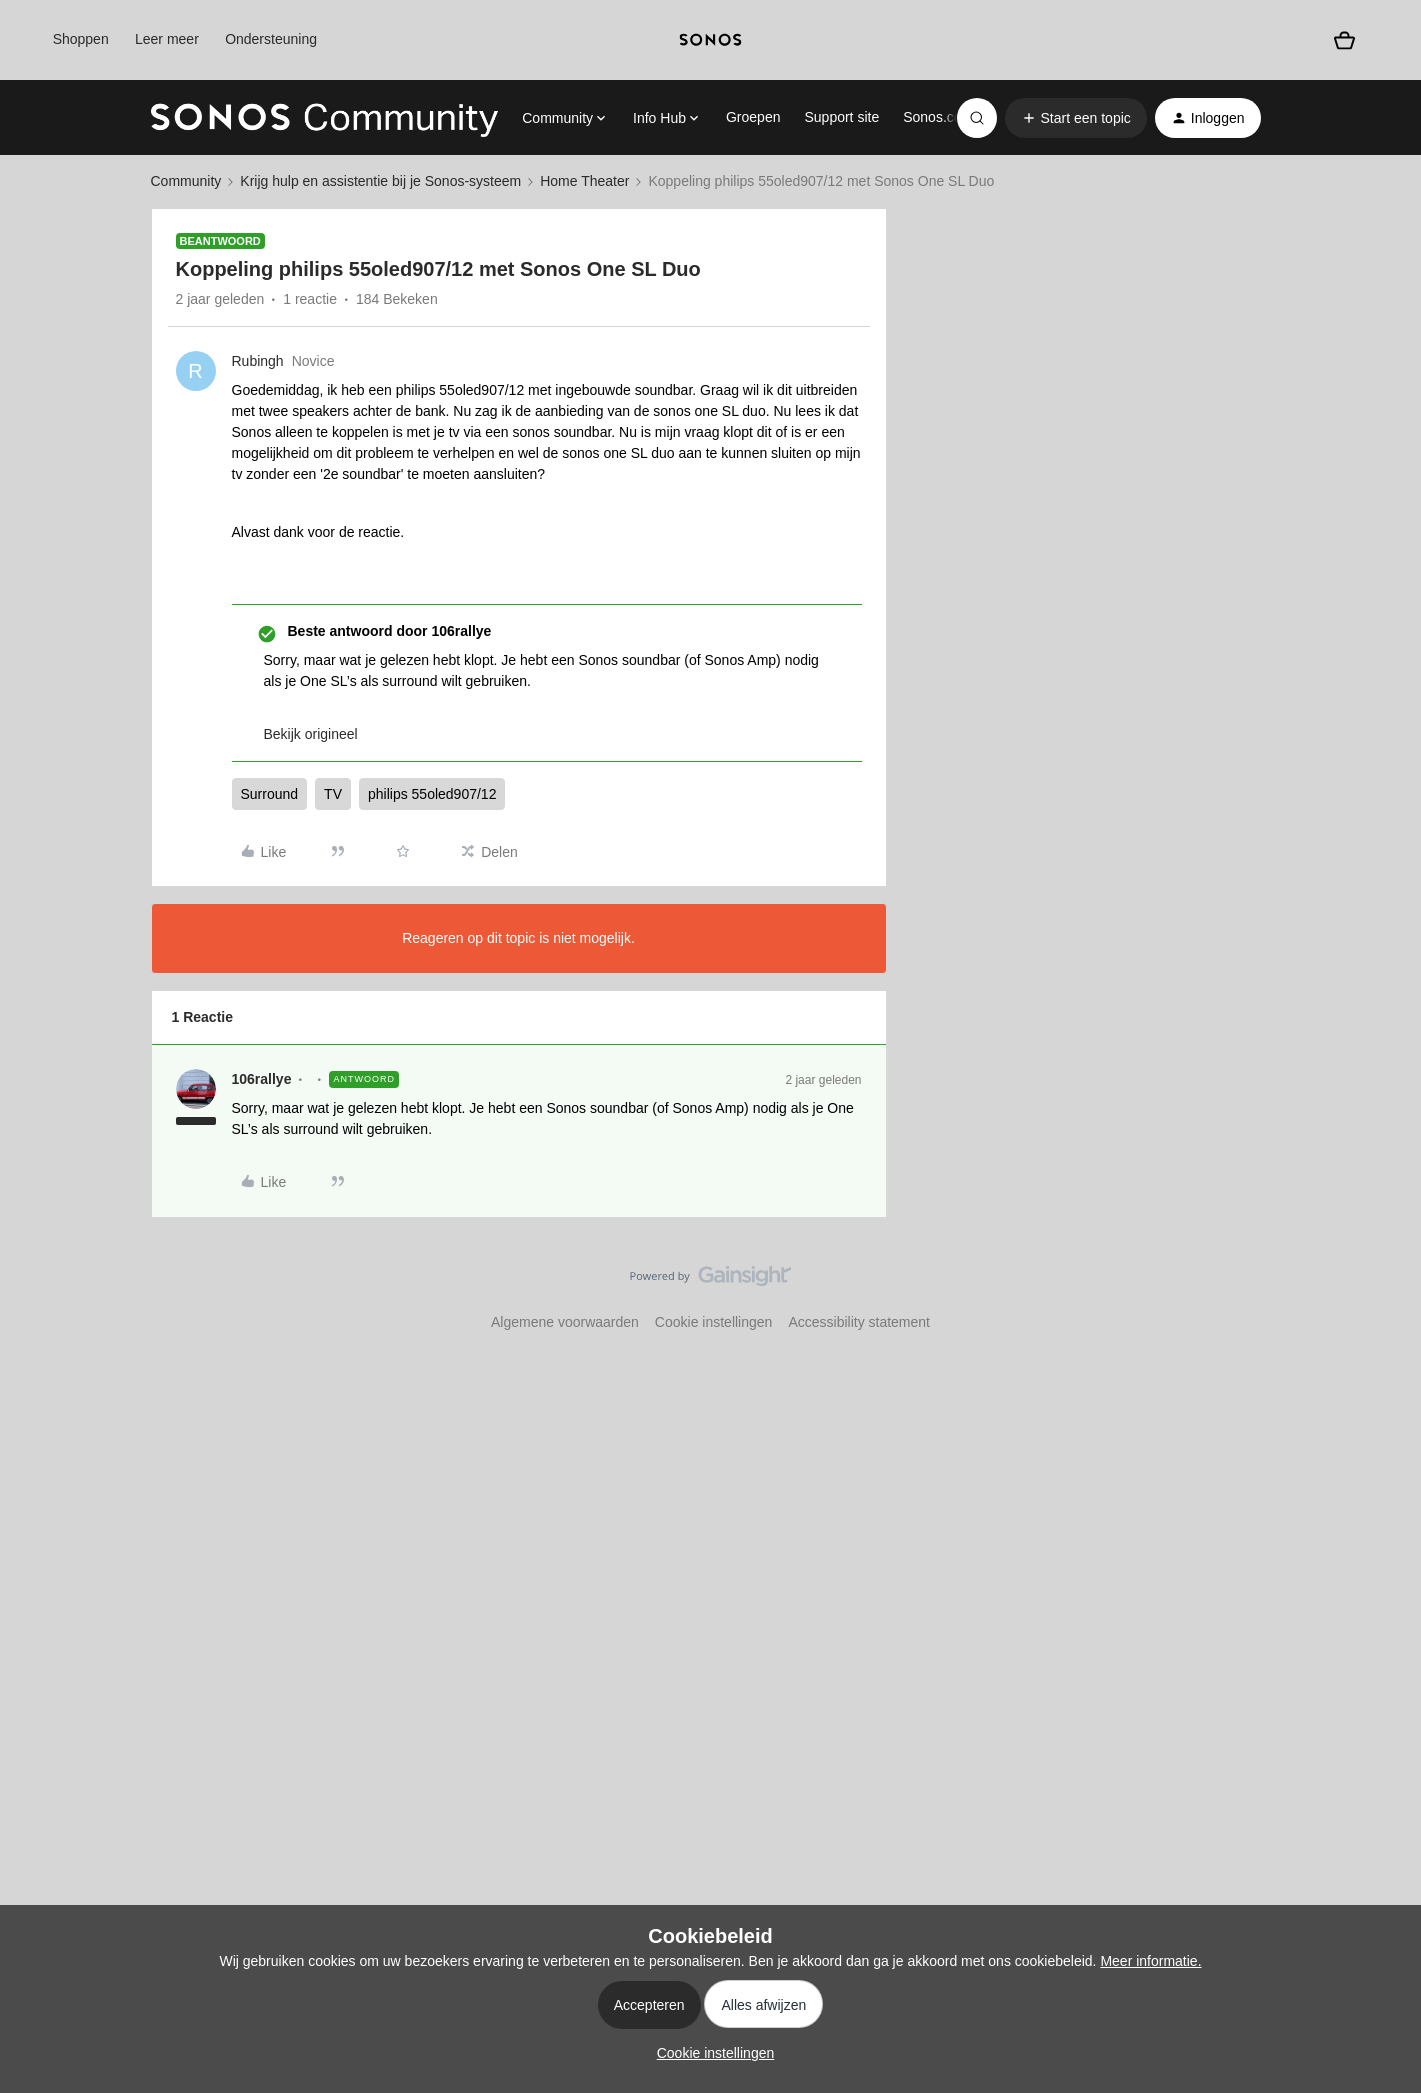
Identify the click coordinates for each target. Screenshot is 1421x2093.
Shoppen (81, 39)
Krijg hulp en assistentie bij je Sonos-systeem (380, 181)
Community (186, 181)
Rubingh (258, 361)
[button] (1076, 118)
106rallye (262, 1079)
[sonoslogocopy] (710, 40)
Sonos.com (938, 117)
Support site (841, 117)
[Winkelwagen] (1344, 39)
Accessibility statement (859, 1322)
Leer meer (167, 39)
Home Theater (584, 181)
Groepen (753, 117)
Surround (270, 794)
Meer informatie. (1150, 1961)
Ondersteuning (271, 39)
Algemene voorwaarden (565, 1322)
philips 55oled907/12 (432, 794)
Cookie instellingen (714, 1322)
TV (333, 794)
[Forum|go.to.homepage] (325, 118)
